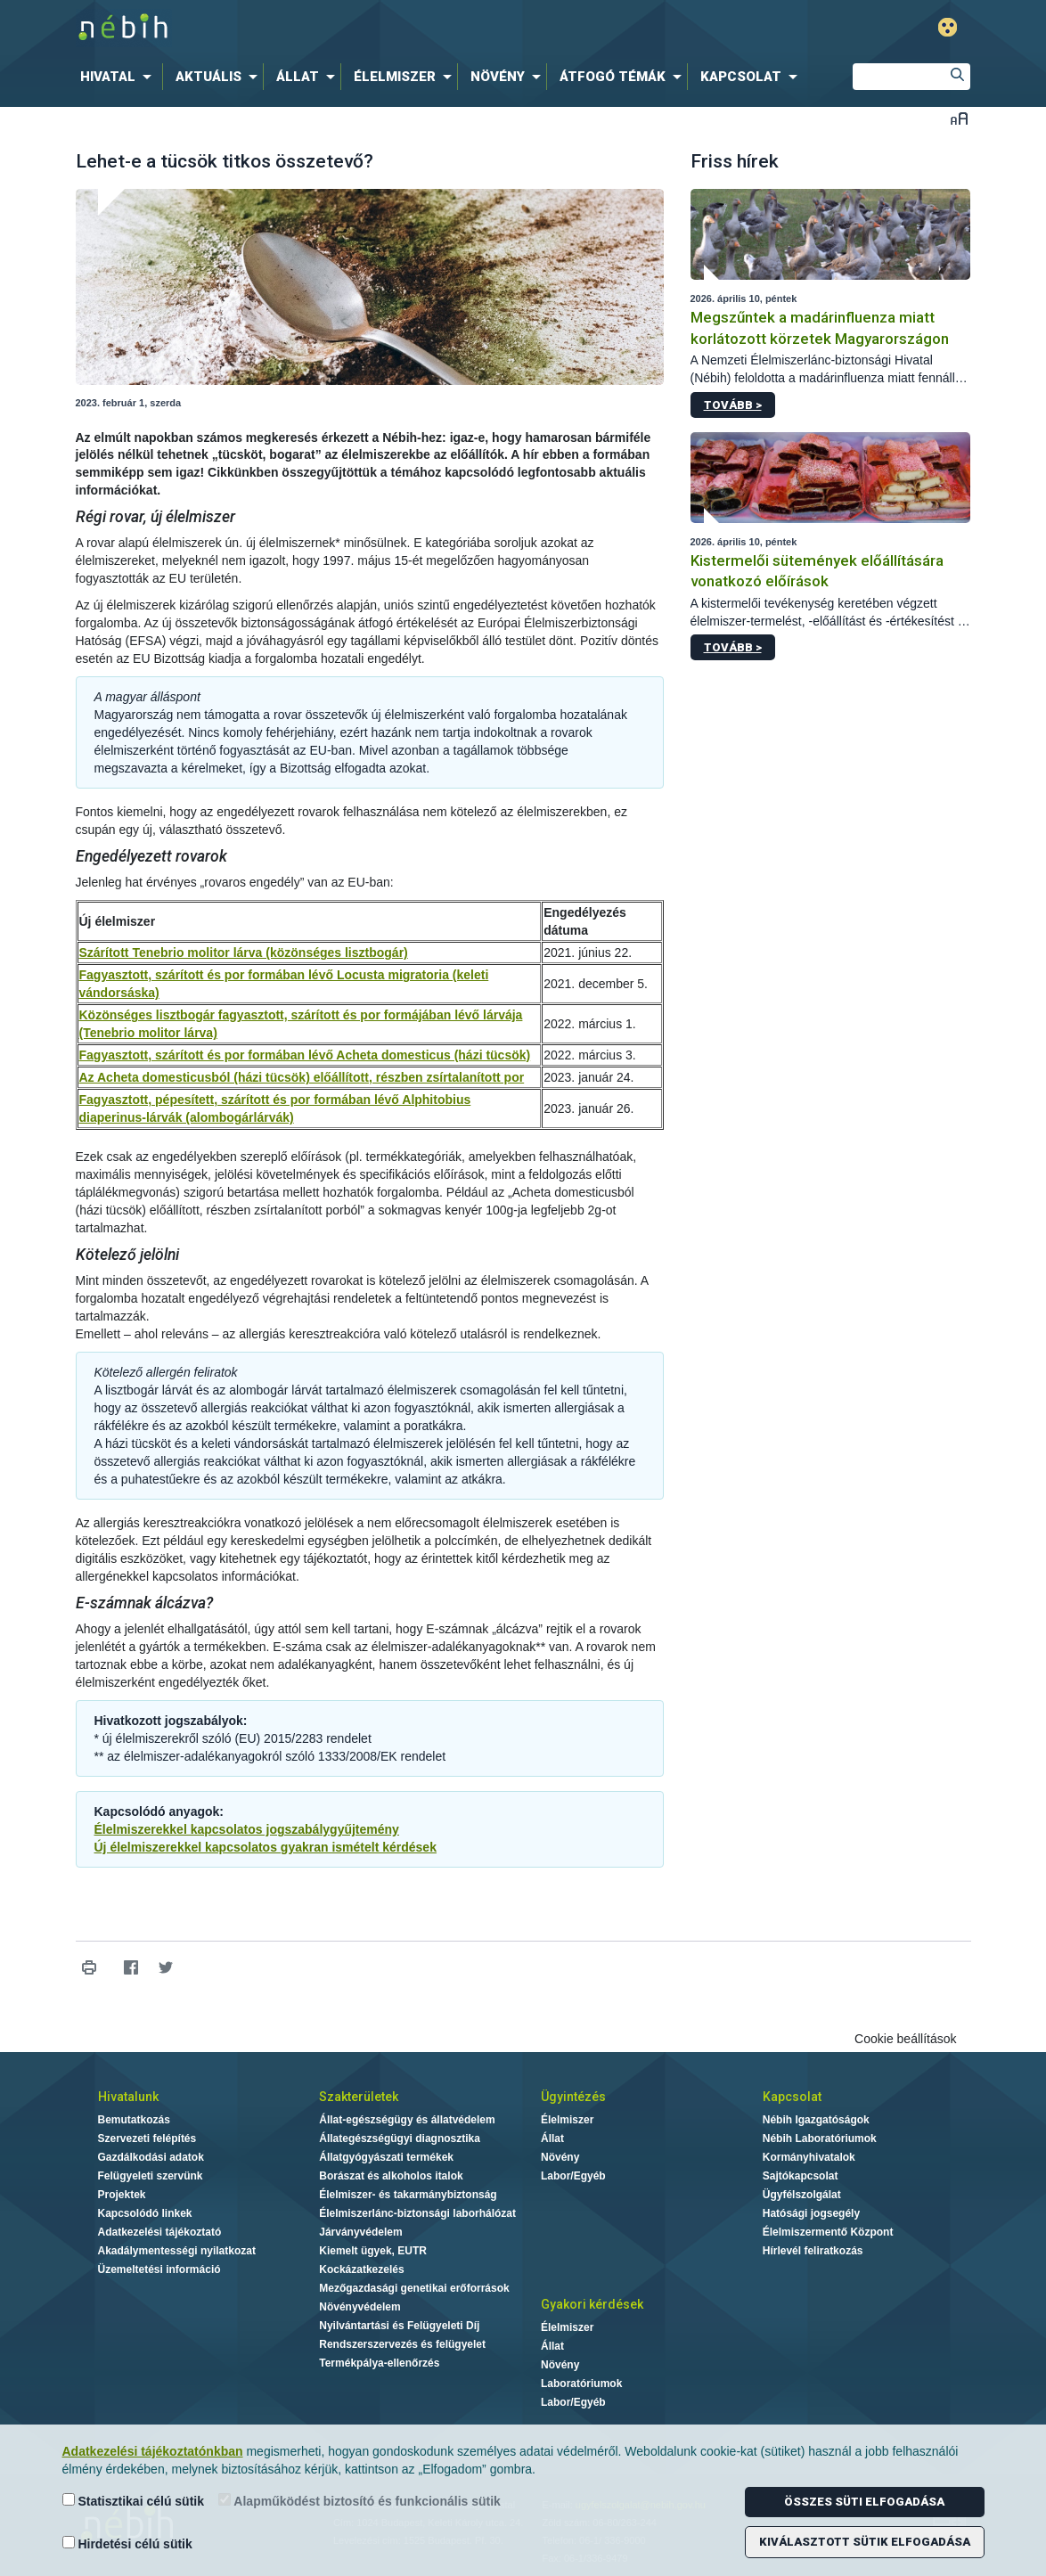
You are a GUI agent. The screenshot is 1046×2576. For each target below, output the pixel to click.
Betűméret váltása (959, 118)
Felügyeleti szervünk (150, 2176)
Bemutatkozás (134, 2120)
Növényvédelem (359, 2307)
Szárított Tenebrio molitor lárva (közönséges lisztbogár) (243, 952)
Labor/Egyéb (573, 2176)
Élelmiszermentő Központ (828, 2232)
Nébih (333, 28)
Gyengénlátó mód (947, 27)
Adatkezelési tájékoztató (160, 2232)
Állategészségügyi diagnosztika (399, 2138)
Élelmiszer (567, 2120)
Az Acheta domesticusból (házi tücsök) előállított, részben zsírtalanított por (302, 1077)
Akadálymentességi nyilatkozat (177, 2251)
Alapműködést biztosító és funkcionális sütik (359, 2500)
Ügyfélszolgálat (802, 2194)
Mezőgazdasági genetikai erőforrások (414, 2288)
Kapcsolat (792, 2096)
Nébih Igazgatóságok (816, 2120)
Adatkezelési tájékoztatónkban (152, 2451)
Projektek (122, 2194)
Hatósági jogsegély (811, 2213)
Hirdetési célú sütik (127, 2543)
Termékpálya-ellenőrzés (379, 2363)
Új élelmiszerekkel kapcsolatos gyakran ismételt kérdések (265, 1847)
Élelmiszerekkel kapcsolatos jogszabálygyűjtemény (246, 1829)
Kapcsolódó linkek (145, 2213)
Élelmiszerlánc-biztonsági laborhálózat (417, 2213)
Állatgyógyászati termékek (386, 2157)
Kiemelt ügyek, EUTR (373, 2251)
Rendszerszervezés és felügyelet (402, 2344)
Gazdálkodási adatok (151, 2157)
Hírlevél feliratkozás (813, 2251)
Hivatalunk (128, 2096)
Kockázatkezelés (361, 2269)
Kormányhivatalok (809, 2157)
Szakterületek (358, 2096)
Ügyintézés (573, 2096)
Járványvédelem (360, 2232)
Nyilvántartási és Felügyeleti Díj (399, 2325)
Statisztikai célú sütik (133, 2500)
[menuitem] (119, 76)
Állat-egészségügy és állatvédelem (406, 2120)
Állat (552, 2138)
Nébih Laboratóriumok (820, 2138)
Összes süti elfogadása (864, 2501)
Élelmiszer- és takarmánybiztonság (407, 2194)
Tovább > (733, 405)
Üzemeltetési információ (159, 2269)
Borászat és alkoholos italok (390, 2176)
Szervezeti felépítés (147, 2138)
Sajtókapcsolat (800, 2176)
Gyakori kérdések (592, 2304)
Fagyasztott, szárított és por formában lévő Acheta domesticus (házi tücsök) (305, 1055)
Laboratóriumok (581, 2383)
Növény (560, 2157)
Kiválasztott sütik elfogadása (864, 2541)
